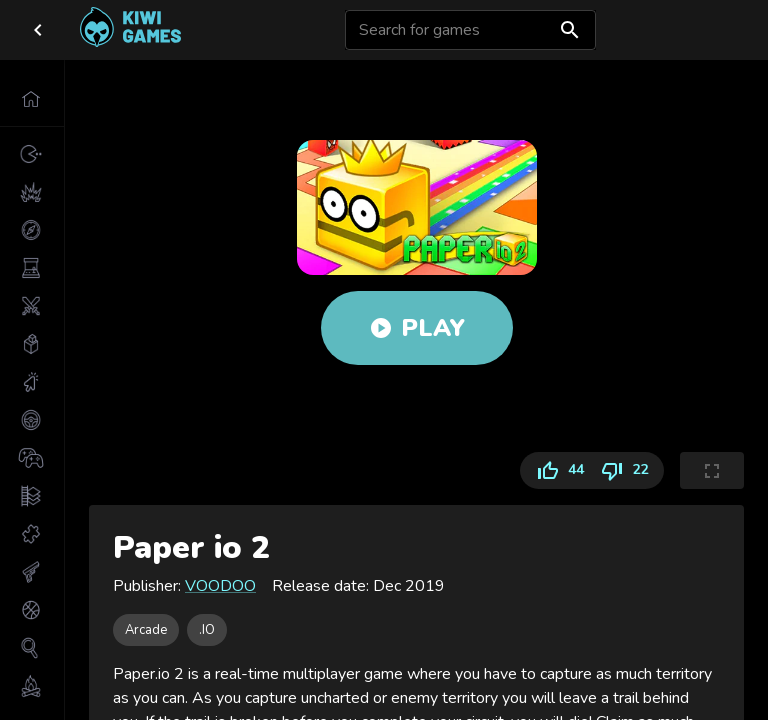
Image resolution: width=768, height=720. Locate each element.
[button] (32, 99)
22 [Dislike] (628, 470)
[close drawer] (38, 30)
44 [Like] (556, 470)
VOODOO (220, 586)
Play (417, 328)
